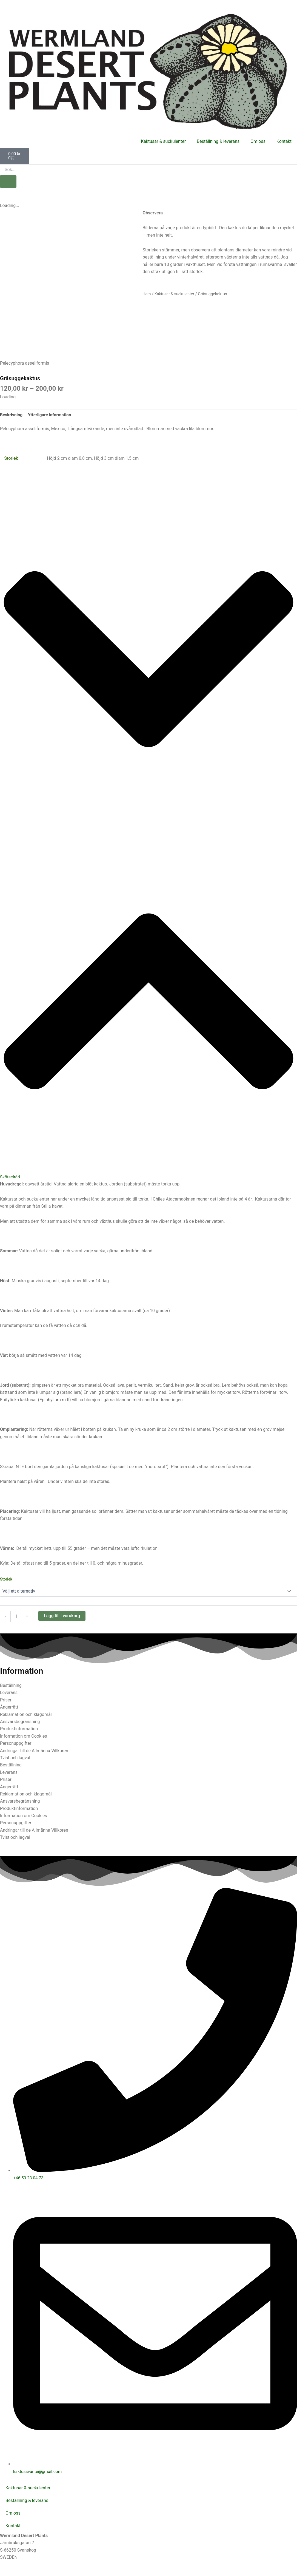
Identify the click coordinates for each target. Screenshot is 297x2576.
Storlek (6, 1579)
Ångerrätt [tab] (9, 1707)
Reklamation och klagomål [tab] (26, 1714)
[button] (148, 835)
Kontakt (284, 141)
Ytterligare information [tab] (51, 415)
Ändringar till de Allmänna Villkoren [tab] (34, 1751)
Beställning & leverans (218, 141)
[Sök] (8, 181)
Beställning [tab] (11, 1686)
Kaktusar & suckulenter (163, 141)
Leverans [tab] (9, 1693)
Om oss (257, 141)
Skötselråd (10, 1177)
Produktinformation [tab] (19, 1729)
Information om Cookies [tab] (23, 1736)
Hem (146, 293)
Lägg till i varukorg (62, 1616)
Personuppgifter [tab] (15, 1743)
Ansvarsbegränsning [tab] (20, 1722)
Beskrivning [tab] (11, 415)
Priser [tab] (6, 1700)
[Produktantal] (16, 1616)
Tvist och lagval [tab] (15, 1758)
